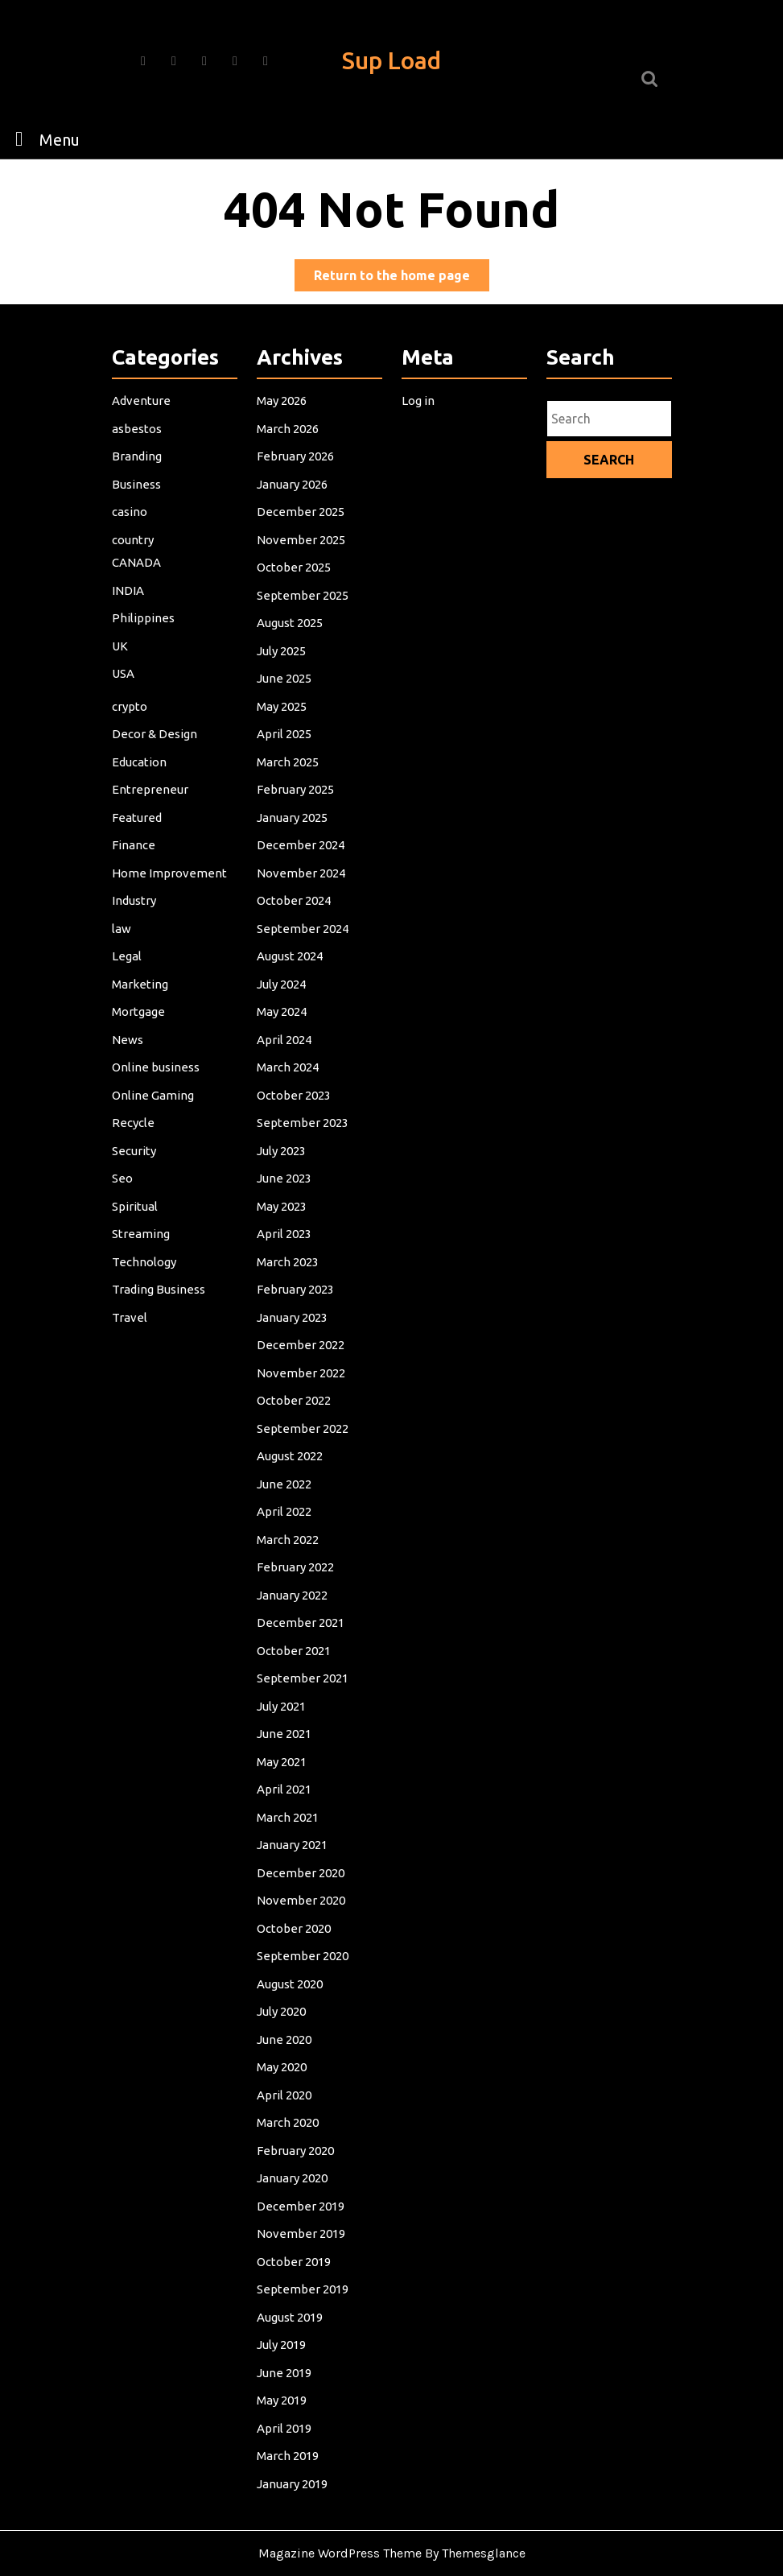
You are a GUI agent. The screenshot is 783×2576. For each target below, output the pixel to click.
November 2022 (301, 1374)
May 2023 (283, 1214)
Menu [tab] (43, 138)
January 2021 (293, 1827)
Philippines (144, 651)
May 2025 (283, 735)
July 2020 (282, 1986)
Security (135, 1161)
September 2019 (303, 2253)
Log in (419, 442)
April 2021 (285, 1773)
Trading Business (159, 1294)
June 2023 (285, 1188)
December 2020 (301, 1853)
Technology (145, 1267)
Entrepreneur (151, 815)
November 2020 (301, 1880)
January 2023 (293, 1321)
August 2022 (291, 1454)
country (134, 575)
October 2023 (294, 1108)
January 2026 (293, 522)
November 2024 (301, 895)
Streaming (142, 1241)
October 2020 (294, 1907)
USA (125, 704)
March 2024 (289, 1081)
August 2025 (291, 655)
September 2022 (303, 1427)
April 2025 (285, 762)
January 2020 (293, 2146)
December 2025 (301, 549)
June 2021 (285, 1720)
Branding (138, 495)
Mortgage (139, 1028)
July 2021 (282, 1693)
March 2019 (289, 2412)
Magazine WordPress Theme (340, 2553)
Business (137, 522)
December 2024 (301, 868)
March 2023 (289, 1267)
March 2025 (289, 788)
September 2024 (303, 948)
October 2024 (294, 921)
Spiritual (136, 1214)
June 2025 (285, 709)
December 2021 (301, 1614)
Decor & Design (155, 762)
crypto (131, 735)
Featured (138, 842)
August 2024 (291, 974)
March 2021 (289, 1800)
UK (122, 677)
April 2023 (285, 1241)
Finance (135, 868)
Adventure (142, 442)
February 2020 (296, 2119)
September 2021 (303, 1667)
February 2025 (296, 815)
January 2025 (293, 842)
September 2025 (303, 628)
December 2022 (301, 1347)
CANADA (137, 598)
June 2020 (285, 2013)
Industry (135, 921)
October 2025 (294, 602)
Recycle (134, 1135)
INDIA (129, 624)
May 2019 (283, 2359)
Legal (128, 974)
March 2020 (289, 2093)
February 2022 (296, 1560)
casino (131, 549)
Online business (156, 1081)
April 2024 (285, 1055)
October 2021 (294, 1640)
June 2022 (285, 1481)
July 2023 (282, 1161)
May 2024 (283, 1028)
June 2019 (285, 2332)
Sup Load (391, 60)
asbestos (138, 469)
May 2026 (283, 442)
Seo (124, 1188)
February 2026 (296, 495)
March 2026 (289, 469)
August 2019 (291, 2279)
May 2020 (283, 2039)
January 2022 (293, 1587)
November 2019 (301, 2199)
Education (140, 788)
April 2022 (285, 1507)
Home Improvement (169, 895)
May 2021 (283, 1746)
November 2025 (301, 575)
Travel (131, 1321)
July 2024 (282, 1001)
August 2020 (291, 1960)
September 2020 (303, 1933)
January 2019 (293, 2439)
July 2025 (282, 682)
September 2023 (303, 1135)
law (123, 948)
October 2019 (294, 2226)
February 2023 (296, 1294)
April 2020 (285, 2066)
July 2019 (282, 2306)
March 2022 (289, 1534)
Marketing (141, 1001)
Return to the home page (401, 278)
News (129, 1055)
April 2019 (285, 2386)
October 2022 (294, 1400)
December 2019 (301, 2172)
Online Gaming (153, 1108)
